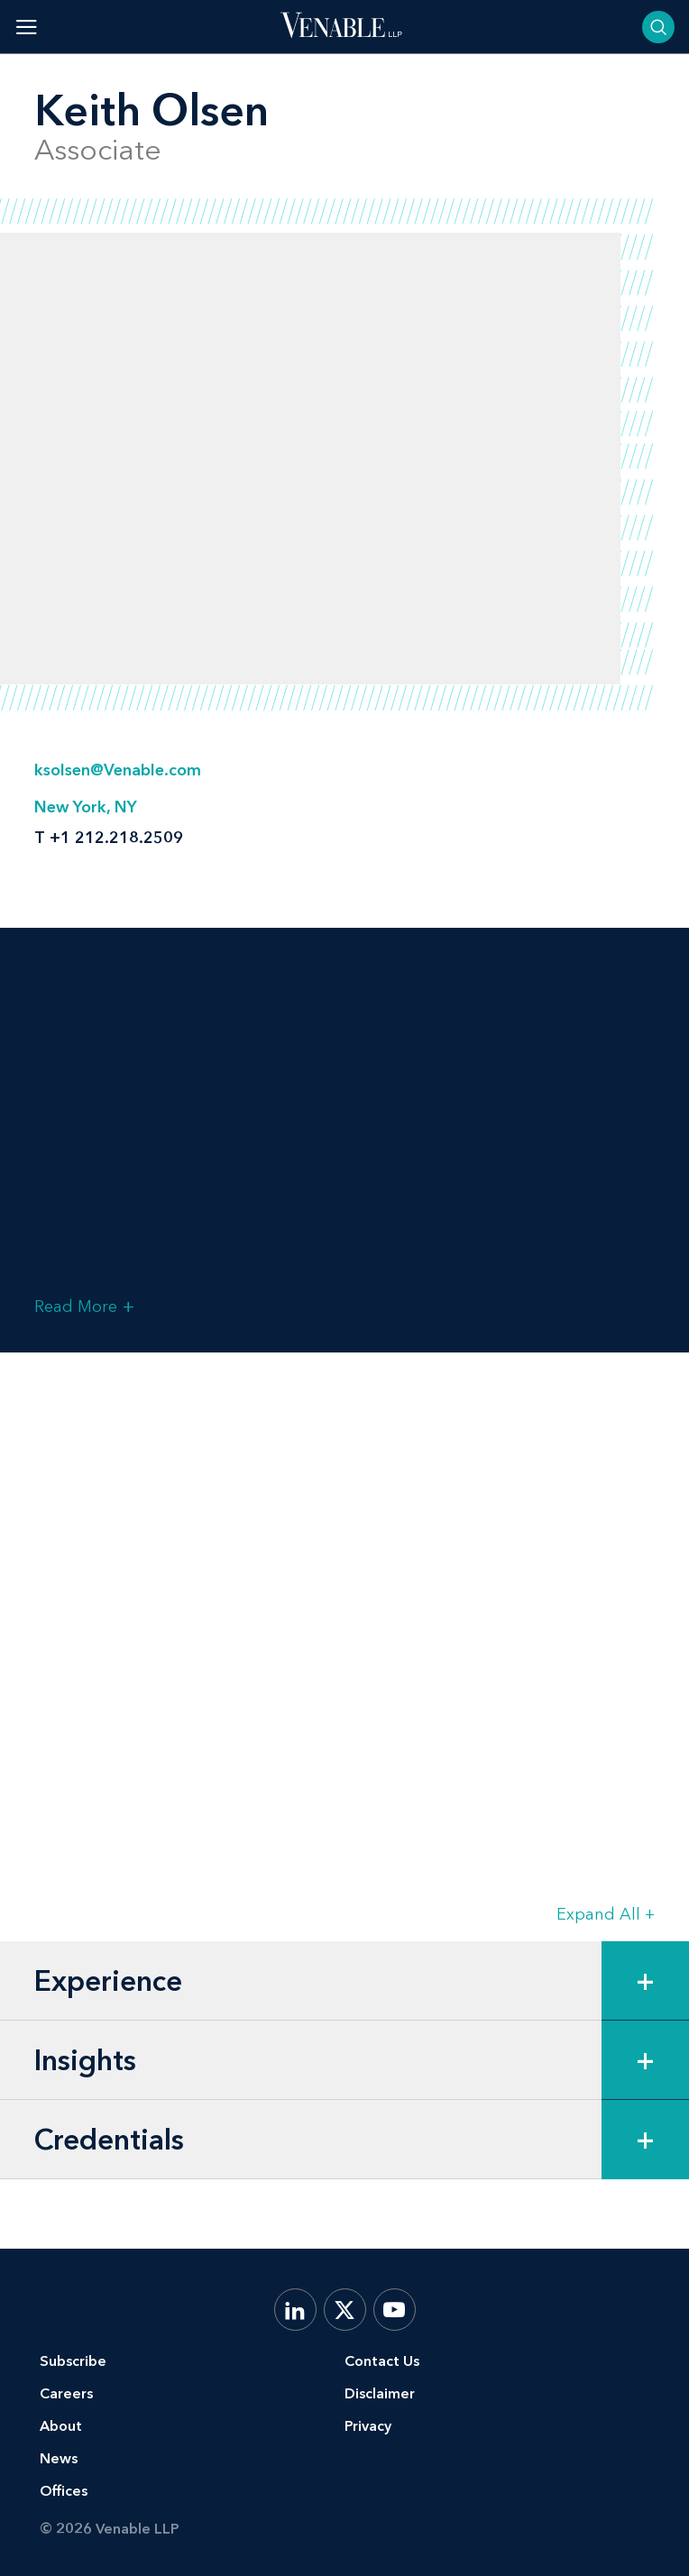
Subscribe (73, 2361)
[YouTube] (394, 2309)
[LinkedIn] (295, 2309)
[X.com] (345, 2309)
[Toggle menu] (26, 26)
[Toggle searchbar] (658, 27)
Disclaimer (379, 2393)
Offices (63, 2490)
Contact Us (381, 2361)
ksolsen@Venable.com (117, 770)
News (59, 2458)
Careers (66, 2393)
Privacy (367, 2425)
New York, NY (85, 807)
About (61, 2425)
